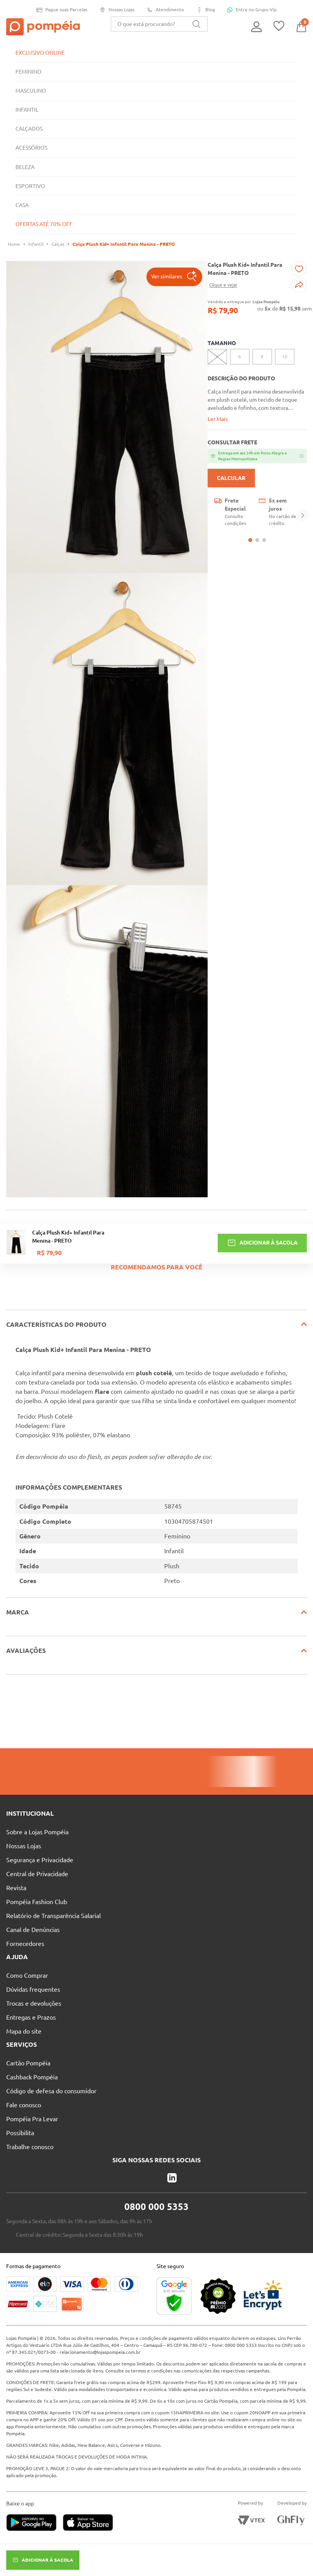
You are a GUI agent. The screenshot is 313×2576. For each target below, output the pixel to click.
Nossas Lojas (117, 10)
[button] (174, 277)
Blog (205, 10)
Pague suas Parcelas (61, 10)
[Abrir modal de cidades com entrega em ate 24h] (257, 456)
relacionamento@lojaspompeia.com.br (100, 2352)
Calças (58, 244)
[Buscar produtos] (196, 24)
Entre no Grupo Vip (252, 9)
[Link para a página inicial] (14, 244)
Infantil (35, 244)
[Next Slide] (302, 515)
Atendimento (165, 10)
